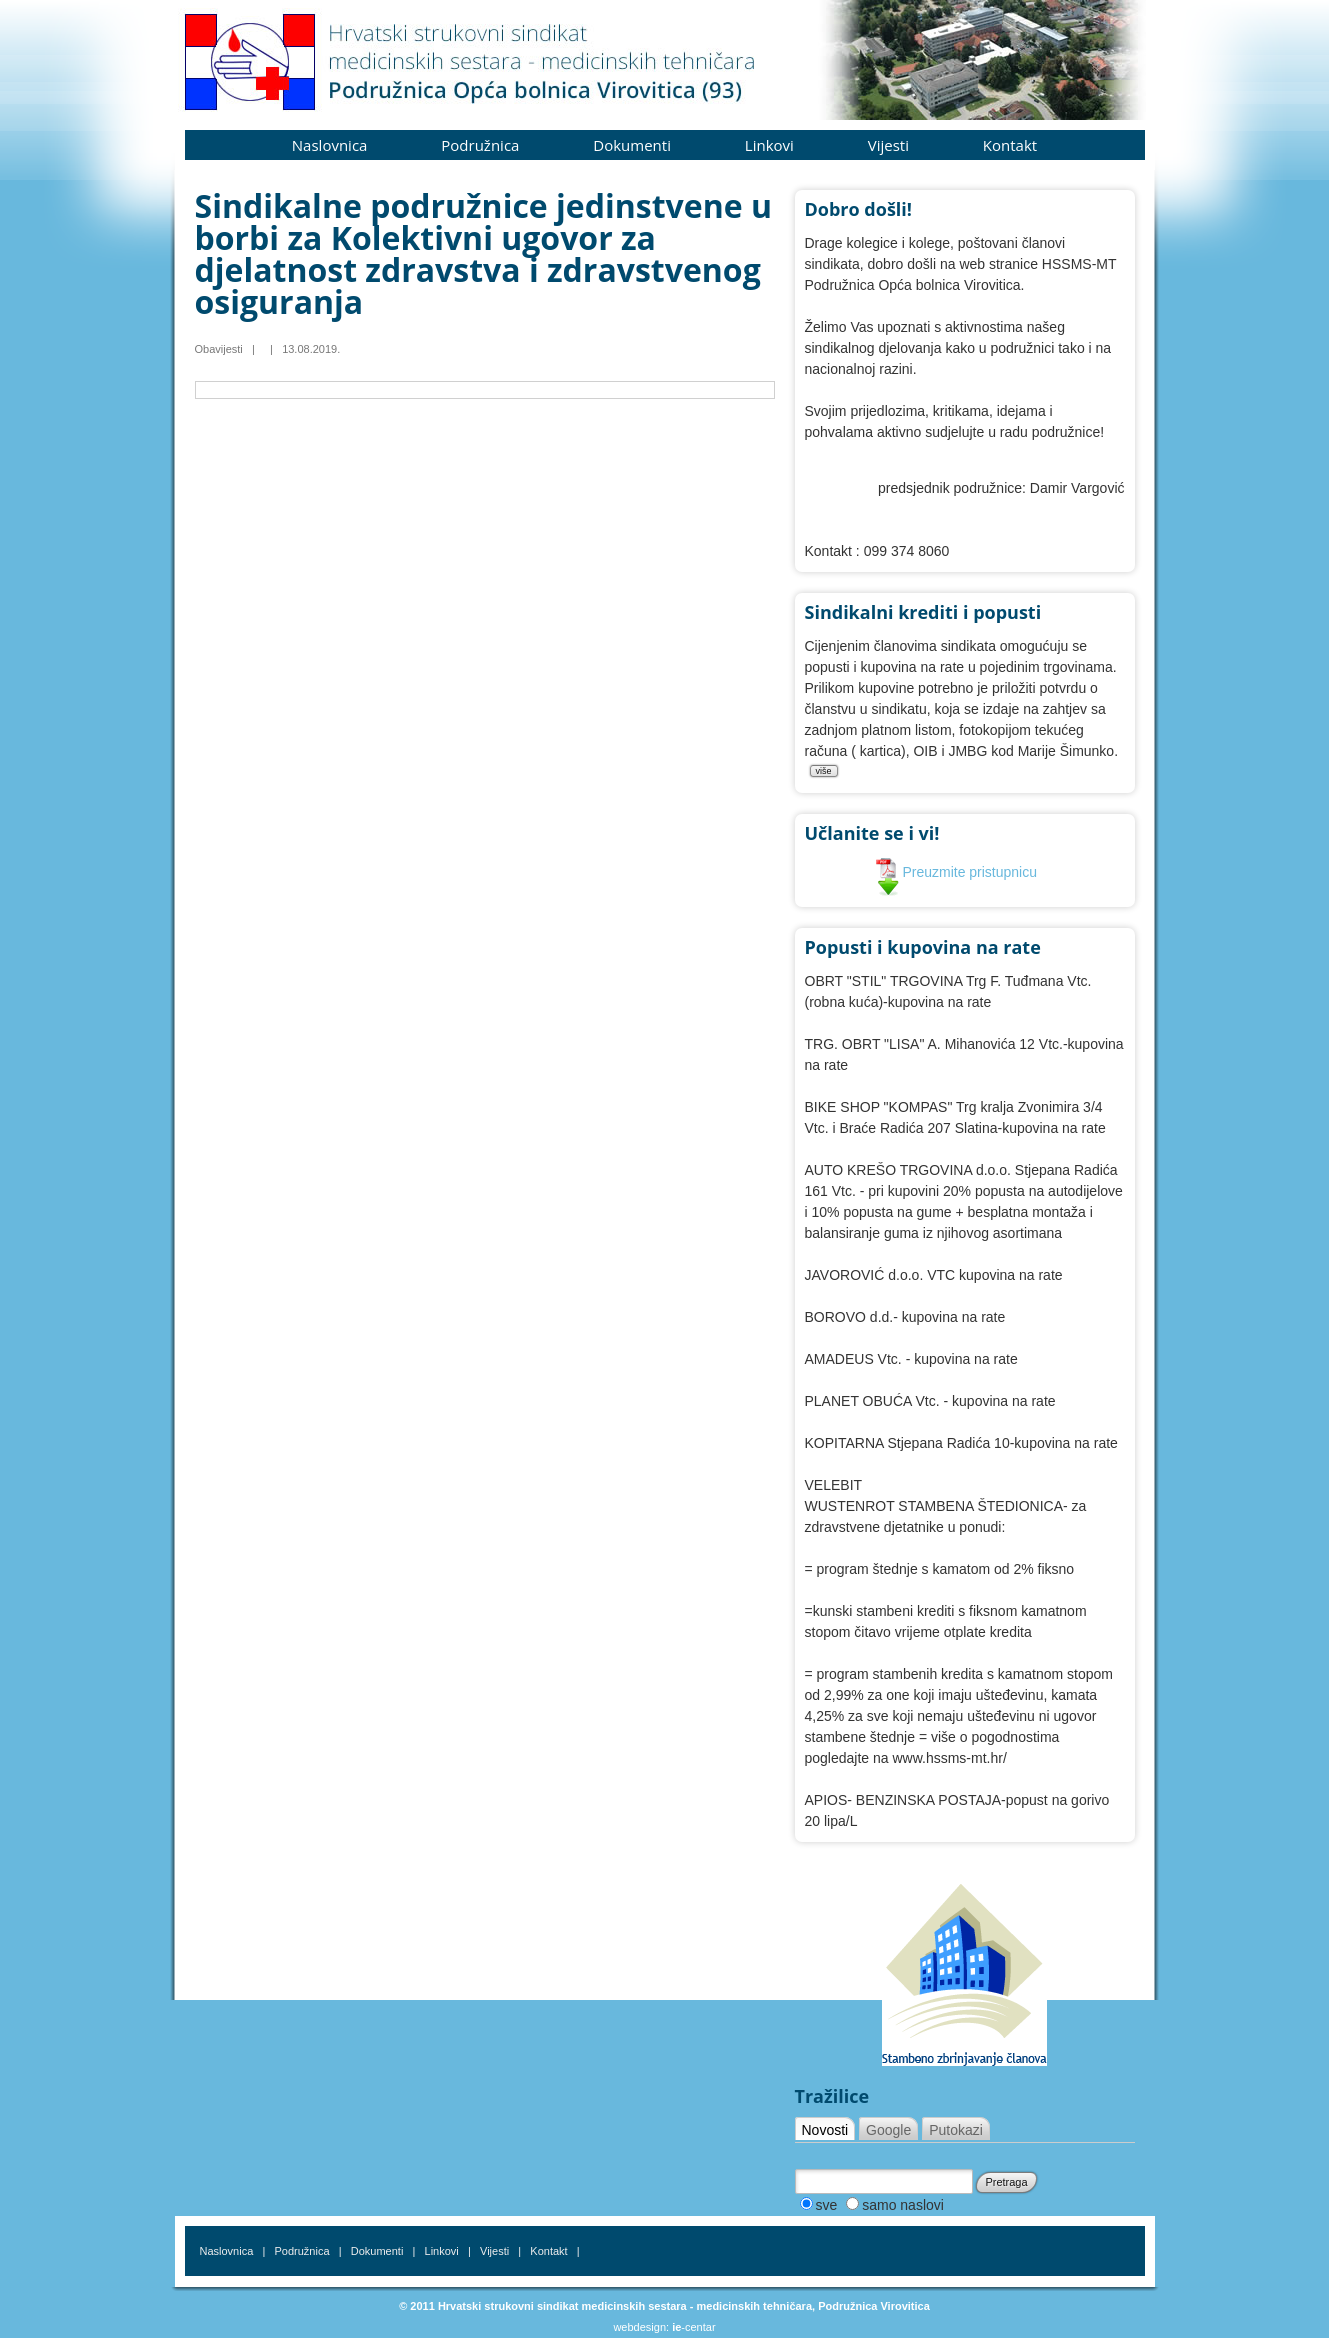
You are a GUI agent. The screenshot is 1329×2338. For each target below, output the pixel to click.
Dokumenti (632, 145)
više (824, 771)
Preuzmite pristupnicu (956, 872)
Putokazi (956, 2130)
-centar (693, 2327)
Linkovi (769, 145)
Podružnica (480, 145)
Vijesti (888, 145)
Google (888, 2130)
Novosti (825, 2130)
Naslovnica (330, 145)
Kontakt (1010, 145)
